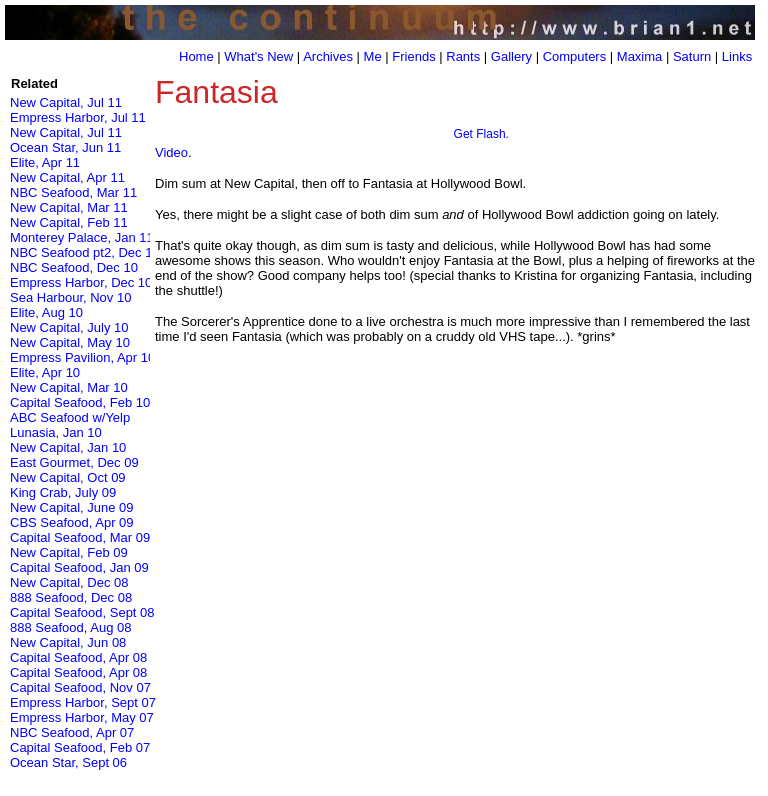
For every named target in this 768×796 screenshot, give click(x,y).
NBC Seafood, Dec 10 (74, 267)
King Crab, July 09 (63, 492)
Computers (575, 56)
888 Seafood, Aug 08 (70, 627)
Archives (328, 56)
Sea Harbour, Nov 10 (70, 297)
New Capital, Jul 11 (66, 102)
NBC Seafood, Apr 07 (72, 732)
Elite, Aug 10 (46, 312)
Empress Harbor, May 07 (82, 717)
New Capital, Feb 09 (69, 552)
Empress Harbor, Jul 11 (78, 117)
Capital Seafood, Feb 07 (80, 747)
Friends (413, 56)
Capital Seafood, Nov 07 (80, 687)
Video (171, 152)
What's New (258, 56)
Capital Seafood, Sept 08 (82, 612)
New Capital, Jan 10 (68, 447)
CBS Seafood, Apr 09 (72, 522)
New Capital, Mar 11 (69, 207)
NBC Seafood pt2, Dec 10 (85, 252)
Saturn (692, 56)
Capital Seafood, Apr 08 (78, 657)
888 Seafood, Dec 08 (71, 597)
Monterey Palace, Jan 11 (82, 237)
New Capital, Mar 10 (69, 387)
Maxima (640, 56)
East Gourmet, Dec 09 (74, 462)
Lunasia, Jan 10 (56, 432)
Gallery (511, 56)
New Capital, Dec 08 (69, 582)
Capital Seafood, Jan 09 (79, 567)
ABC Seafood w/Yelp (70, 417)
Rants (463, 56)
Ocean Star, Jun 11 (65, 147)
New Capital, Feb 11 (69, 222)
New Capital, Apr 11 (67, 177)
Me (373, 56)
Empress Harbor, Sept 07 (83, 702)
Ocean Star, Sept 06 (68, 762)
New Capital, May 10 (70, 342)
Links (737, 56)
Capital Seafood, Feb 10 (80, 402)
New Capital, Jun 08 (68, 642)
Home (196, 56)
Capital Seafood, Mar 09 (80, 537)
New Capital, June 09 (72, 507)
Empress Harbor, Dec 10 (81, 282)
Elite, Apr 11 (45, 162)
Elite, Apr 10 (45, 372)
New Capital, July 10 (69, 327)
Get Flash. (481, 134)
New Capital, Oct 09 (68, 477)
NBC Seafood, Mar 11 (73, 192)
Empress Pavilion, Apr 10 (82, 357)
